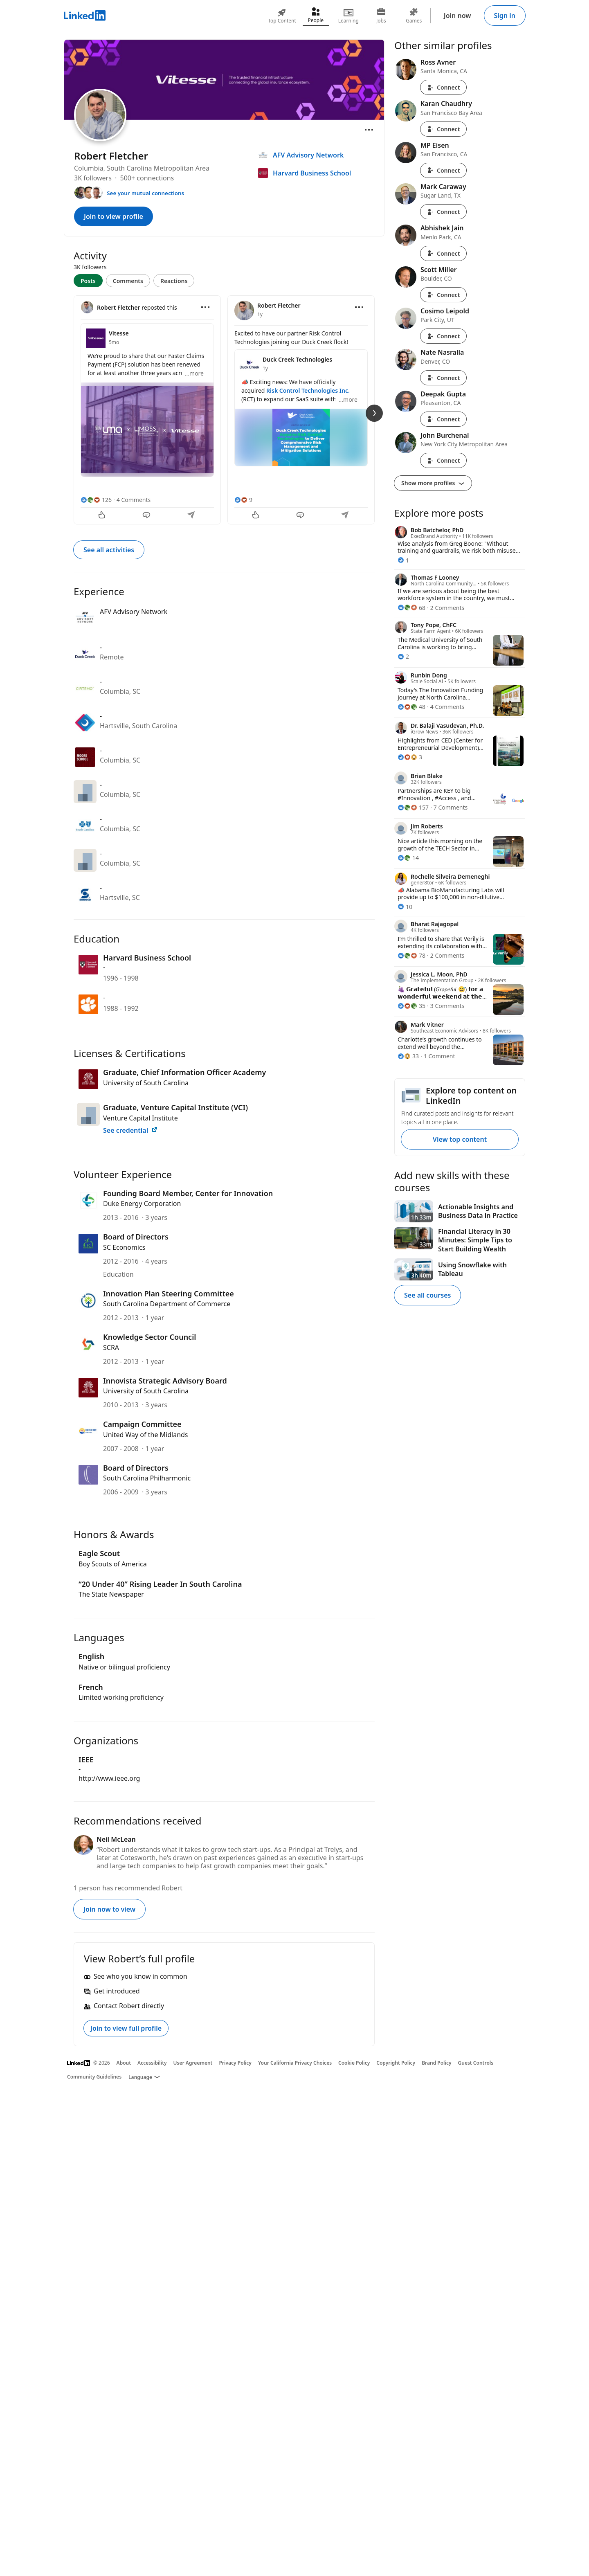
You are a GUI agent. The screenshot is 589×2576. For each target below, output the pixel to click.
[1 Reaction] (403, 560)
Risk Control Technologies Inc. (308, 390)
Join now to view (109, 1909)
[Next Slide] (374, 413)
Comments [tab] (128, 281)
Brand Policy (436, 2062)
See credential (130, 1130)
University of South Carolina (146, 1082)
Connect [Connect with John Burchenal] (443, 460)
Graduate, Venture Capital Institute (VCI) (175, 1107)
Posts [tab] (88, 281)
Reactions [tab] (174, 281)
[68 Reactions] (411, 607)
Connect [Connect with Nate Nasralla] (443, 378)
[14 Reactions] (408, 857)
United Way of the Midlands (145, 1434)
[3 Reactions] (410, 757)
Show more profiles (433, 483)
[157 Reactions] (413, 807)
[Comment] (147, 516)
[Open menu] (369, 129)
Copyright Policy (395, 2062)
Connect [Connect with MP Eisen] (443, 170)
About (124, 2062)
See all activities (108, 549)
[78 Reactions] (411, 955)
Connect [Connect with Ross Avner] (443, 87)
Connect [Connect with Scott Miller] (443, 295)
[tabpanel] (224, 409)
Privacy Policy (235, 2062)
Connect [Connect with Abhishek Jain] (443, 253)
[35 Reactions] (411, 1005)
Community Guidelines (94, 2076)
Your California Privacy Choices (295, 2062)
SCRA (111, 1347)
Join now (457, 15)
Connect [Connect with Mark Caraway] (443, 212)
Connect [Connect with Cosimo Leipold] (443, 336)
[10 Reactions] (405, 906)
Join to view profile (113, 216)
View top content (460, 1139)
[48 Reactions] (411, 706)
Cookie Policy (354, 2062)
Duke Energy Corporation (142, 1203)
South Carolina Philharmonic (147, 1478)
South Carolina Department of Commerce (166, 1303)
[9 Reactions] (243, 500)
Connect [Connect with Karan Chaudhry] (443, 129)
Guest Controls (476, 2062)
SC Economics (124, 1247)
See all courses (427, 1295)
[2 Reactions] (403, 656)
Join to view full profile (126, 2028)
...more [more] (194, 373)
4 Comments (134, 500)
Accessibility (152, 2062)
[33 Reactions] (408, 1056)
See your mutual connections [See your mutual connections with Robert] (145, 193)
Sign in (504, 15)
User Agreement (193, 2062)
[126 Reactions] (96, 500)
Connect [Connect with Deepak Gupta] (443, 419)
